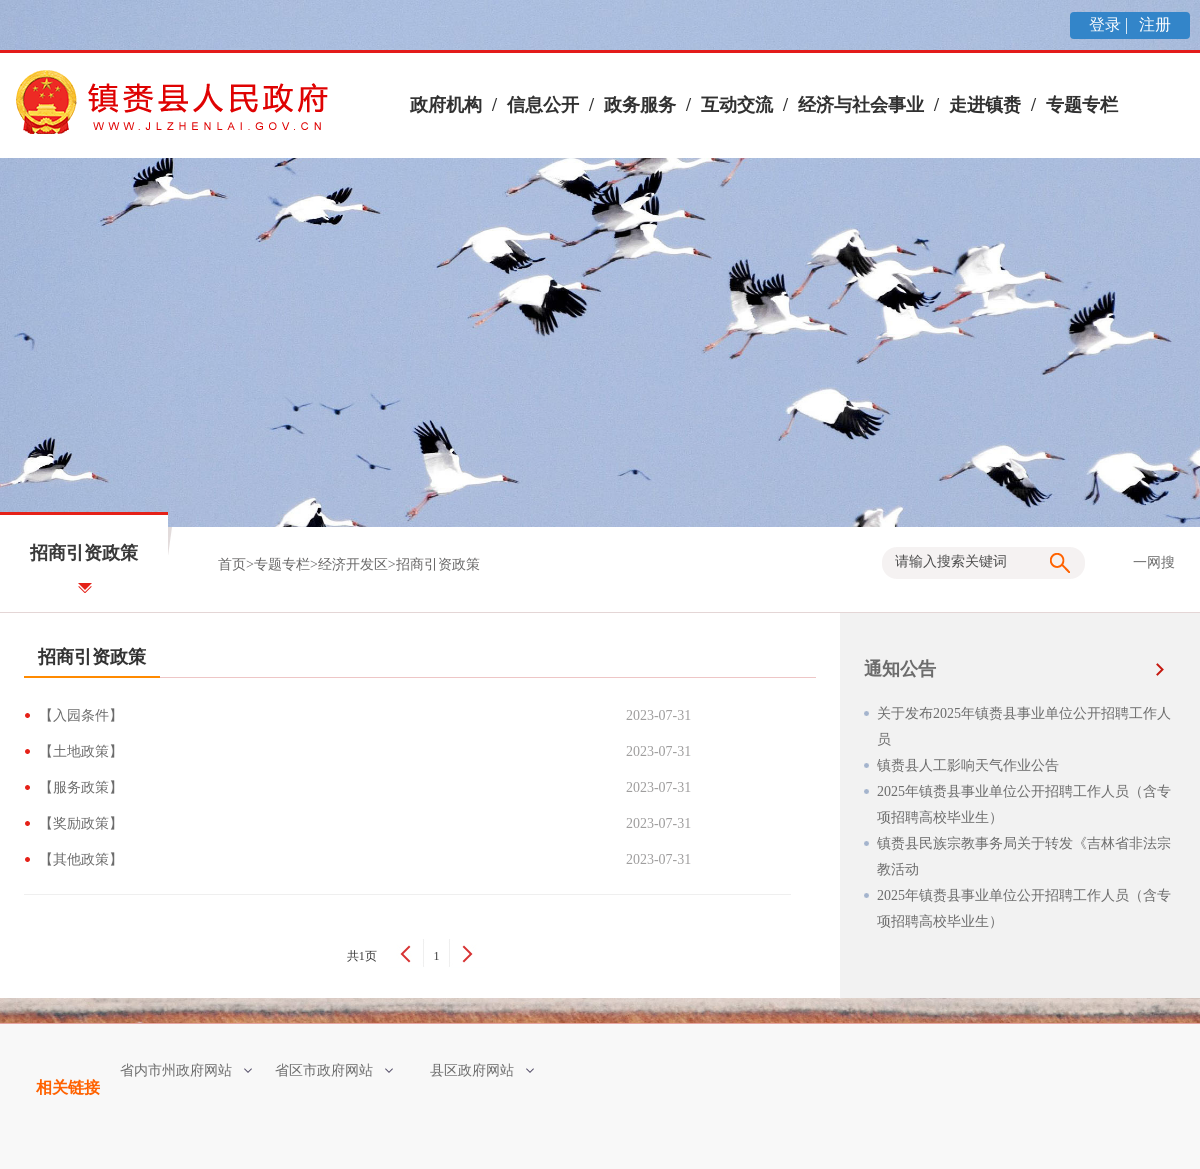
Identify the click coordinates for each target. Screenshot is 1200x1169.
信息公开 (543, 105)
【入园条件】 (84, 715)
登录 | (1110, 24)
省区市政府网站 (334, 1070)
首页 (232, 564)
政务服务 (640, 105)
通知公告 (900, 669)
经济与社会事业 (861, 105)
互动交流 (737, 105)
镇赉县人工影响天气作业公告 (968, 765)
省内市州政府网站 (186, 1070)
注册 (1153, 24)
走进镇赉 (985, 105)
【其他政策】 (84, 859)
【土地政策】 (84, 751)
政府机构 (446, 105)
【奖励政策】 (84, 823)
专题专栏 (1082, 105)
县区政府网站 (482, 1070)
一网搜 (1154, 562)
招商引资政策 (438, 564)
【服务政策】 (84, 787)
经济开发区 (353, 564)
